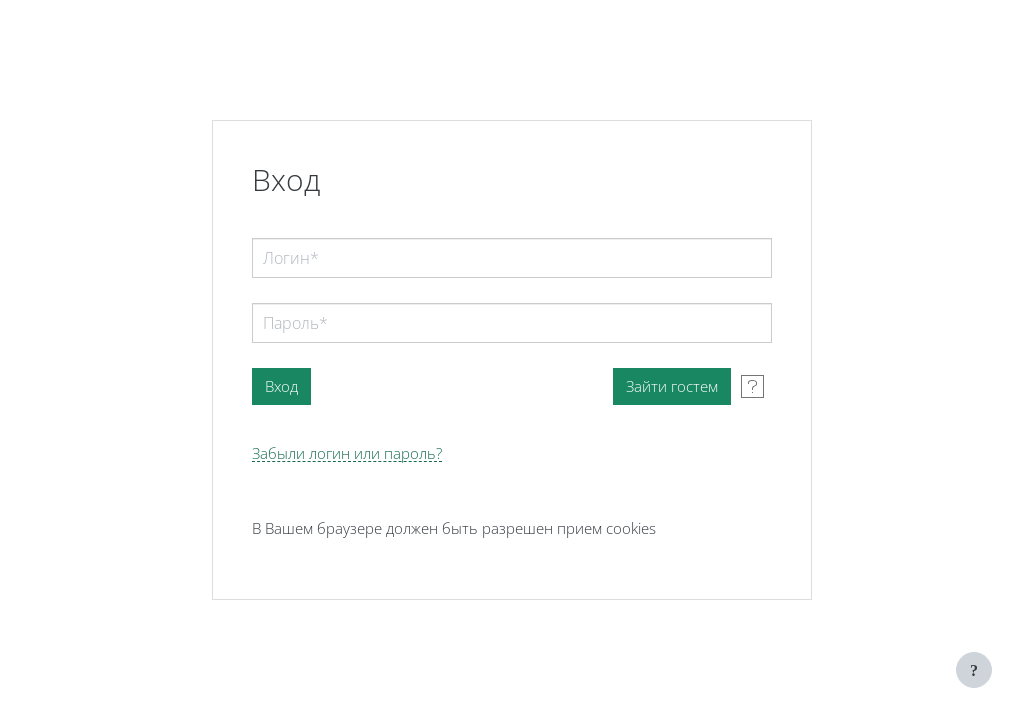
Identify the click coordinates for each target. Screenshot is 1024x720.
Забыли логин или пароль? (347, 453)
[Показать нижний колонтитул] (974, 670)
